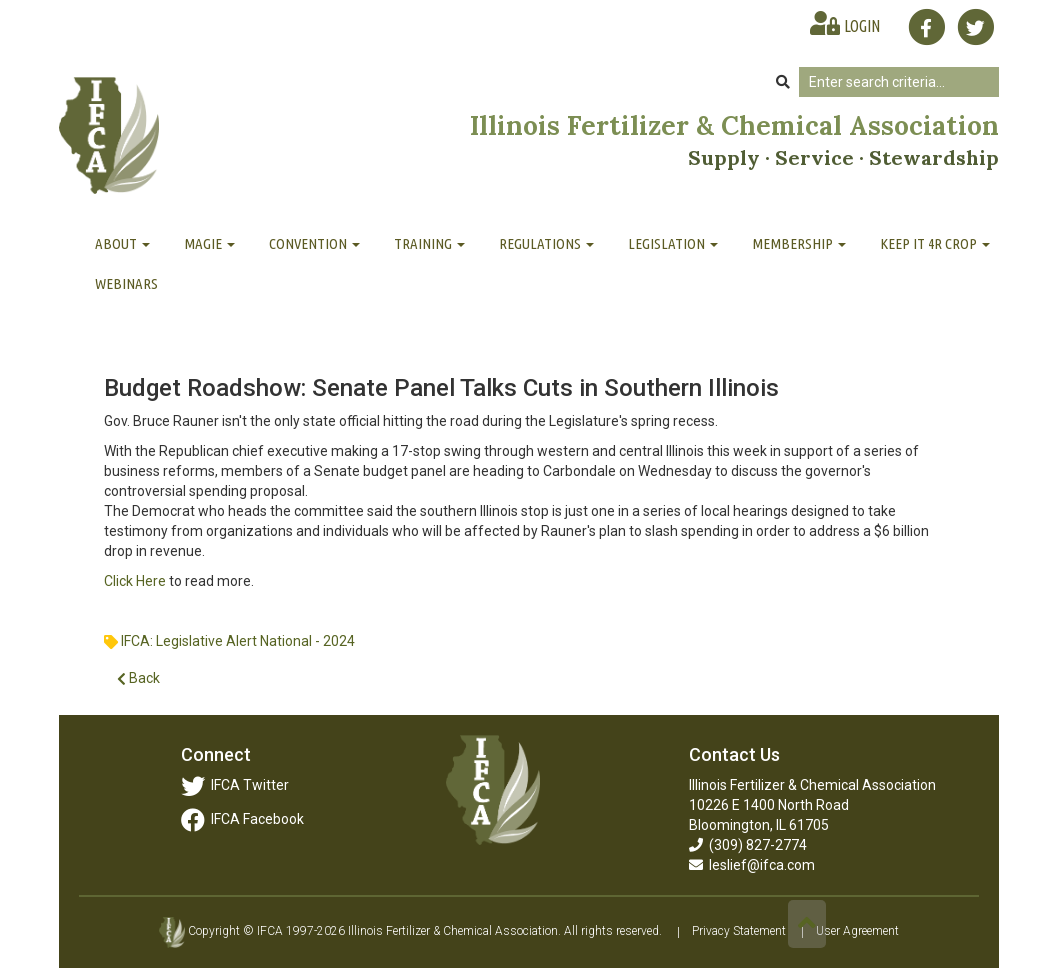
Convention (314, 243)
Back (138, 678)
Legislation (673, 243)
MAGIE (209, 243)
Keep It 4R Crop (935, 243)
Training (429, 243)
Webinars (126, 283)
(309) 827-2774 (748, 845)
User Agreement (857, 932)
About (122, 243)
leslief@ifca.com (752, 865)
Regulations (546, 243)
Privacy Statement (739, 932)
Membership (799, 243)
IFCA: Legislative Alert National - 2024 (238, 641)
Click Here (136, 581)
